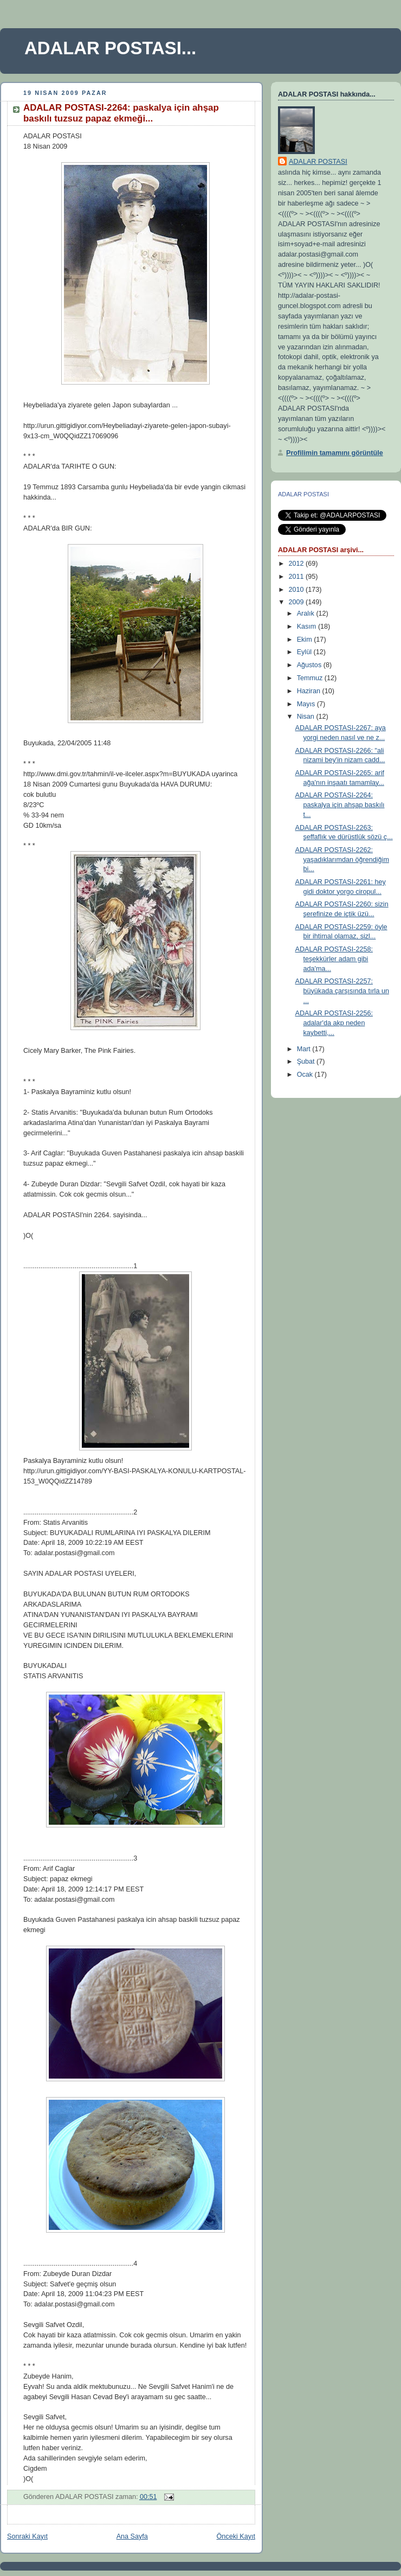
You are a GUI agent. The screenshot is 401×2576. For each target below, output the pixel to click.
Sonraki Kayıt (27, 2536)
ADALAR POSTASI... (110, 48)
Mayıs (307, 704)
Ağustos (310, 665)
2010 (297, 589)
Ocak (306, 1074)
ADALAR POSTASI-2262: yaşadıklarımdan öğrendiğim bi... (342, 859)
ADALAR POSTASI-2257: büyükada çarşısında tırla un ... (342, 990)
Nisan (306, 716)
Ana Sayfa (132, 2536)
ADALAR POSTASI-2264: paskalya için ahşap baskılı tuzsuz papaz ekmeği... (121, 113)
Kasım (307, 626)
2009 (297, 602)
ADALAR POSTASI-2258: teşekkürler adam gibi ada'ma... (334, 958)
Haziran (309, 691)
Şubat (306, 1061)
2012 (297, 563)
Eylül (305, 652)
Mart (305, 1049)
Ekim (305, 639)
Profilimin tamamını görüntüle (334, 453)
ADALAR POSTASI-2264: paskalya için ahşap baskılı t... (340, 804)
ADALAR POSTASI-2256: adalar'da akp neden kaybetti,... (334, 1022)
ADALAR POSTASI (318, 161)
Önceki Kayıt (236, 2536)
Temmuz (311, 678)
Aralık (306, 613)
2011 (297, 576)
